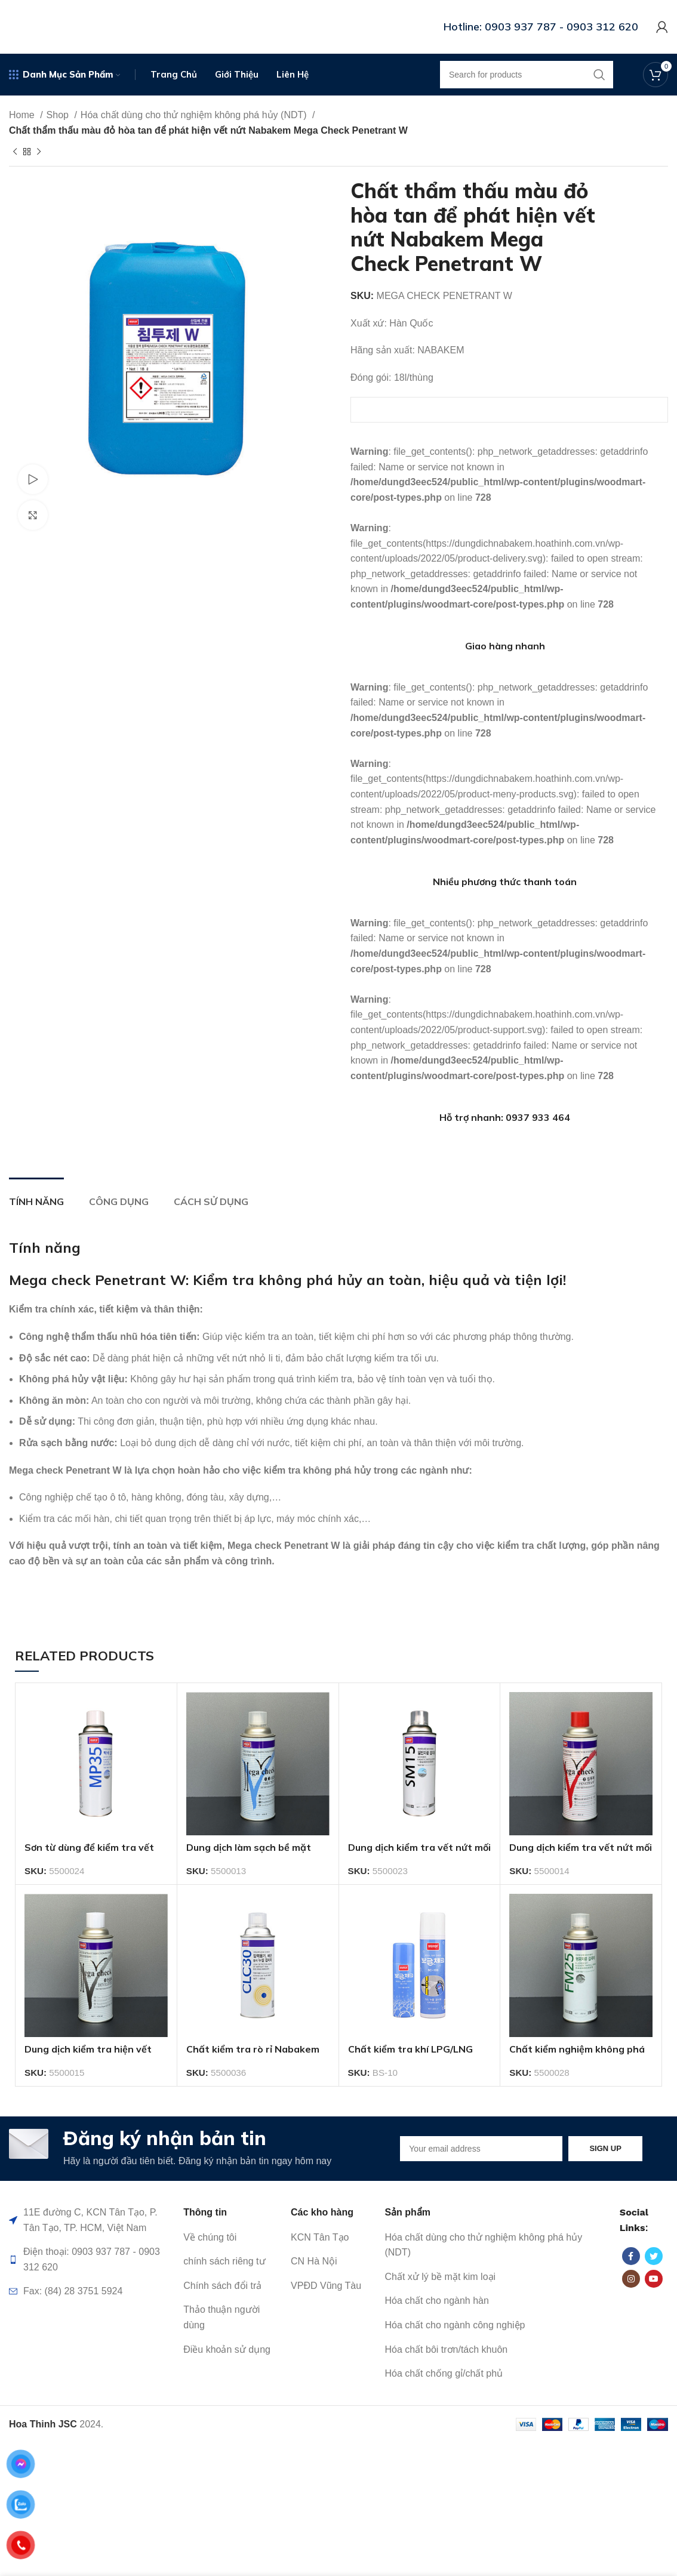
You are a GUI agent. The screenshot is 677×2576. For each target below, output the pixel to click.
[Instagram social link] (631, 2279)
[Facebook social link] (631, 2256)
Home (23, 115)
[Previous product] (15, 152)
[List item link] (231, 2237)
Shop (59, 115)
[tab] (36, 1196)
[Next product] (39, 152)
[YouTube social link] (654, 2279)
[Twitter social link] (654, 2256)
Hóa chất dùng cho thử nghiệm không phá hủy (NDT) (195, 115)
